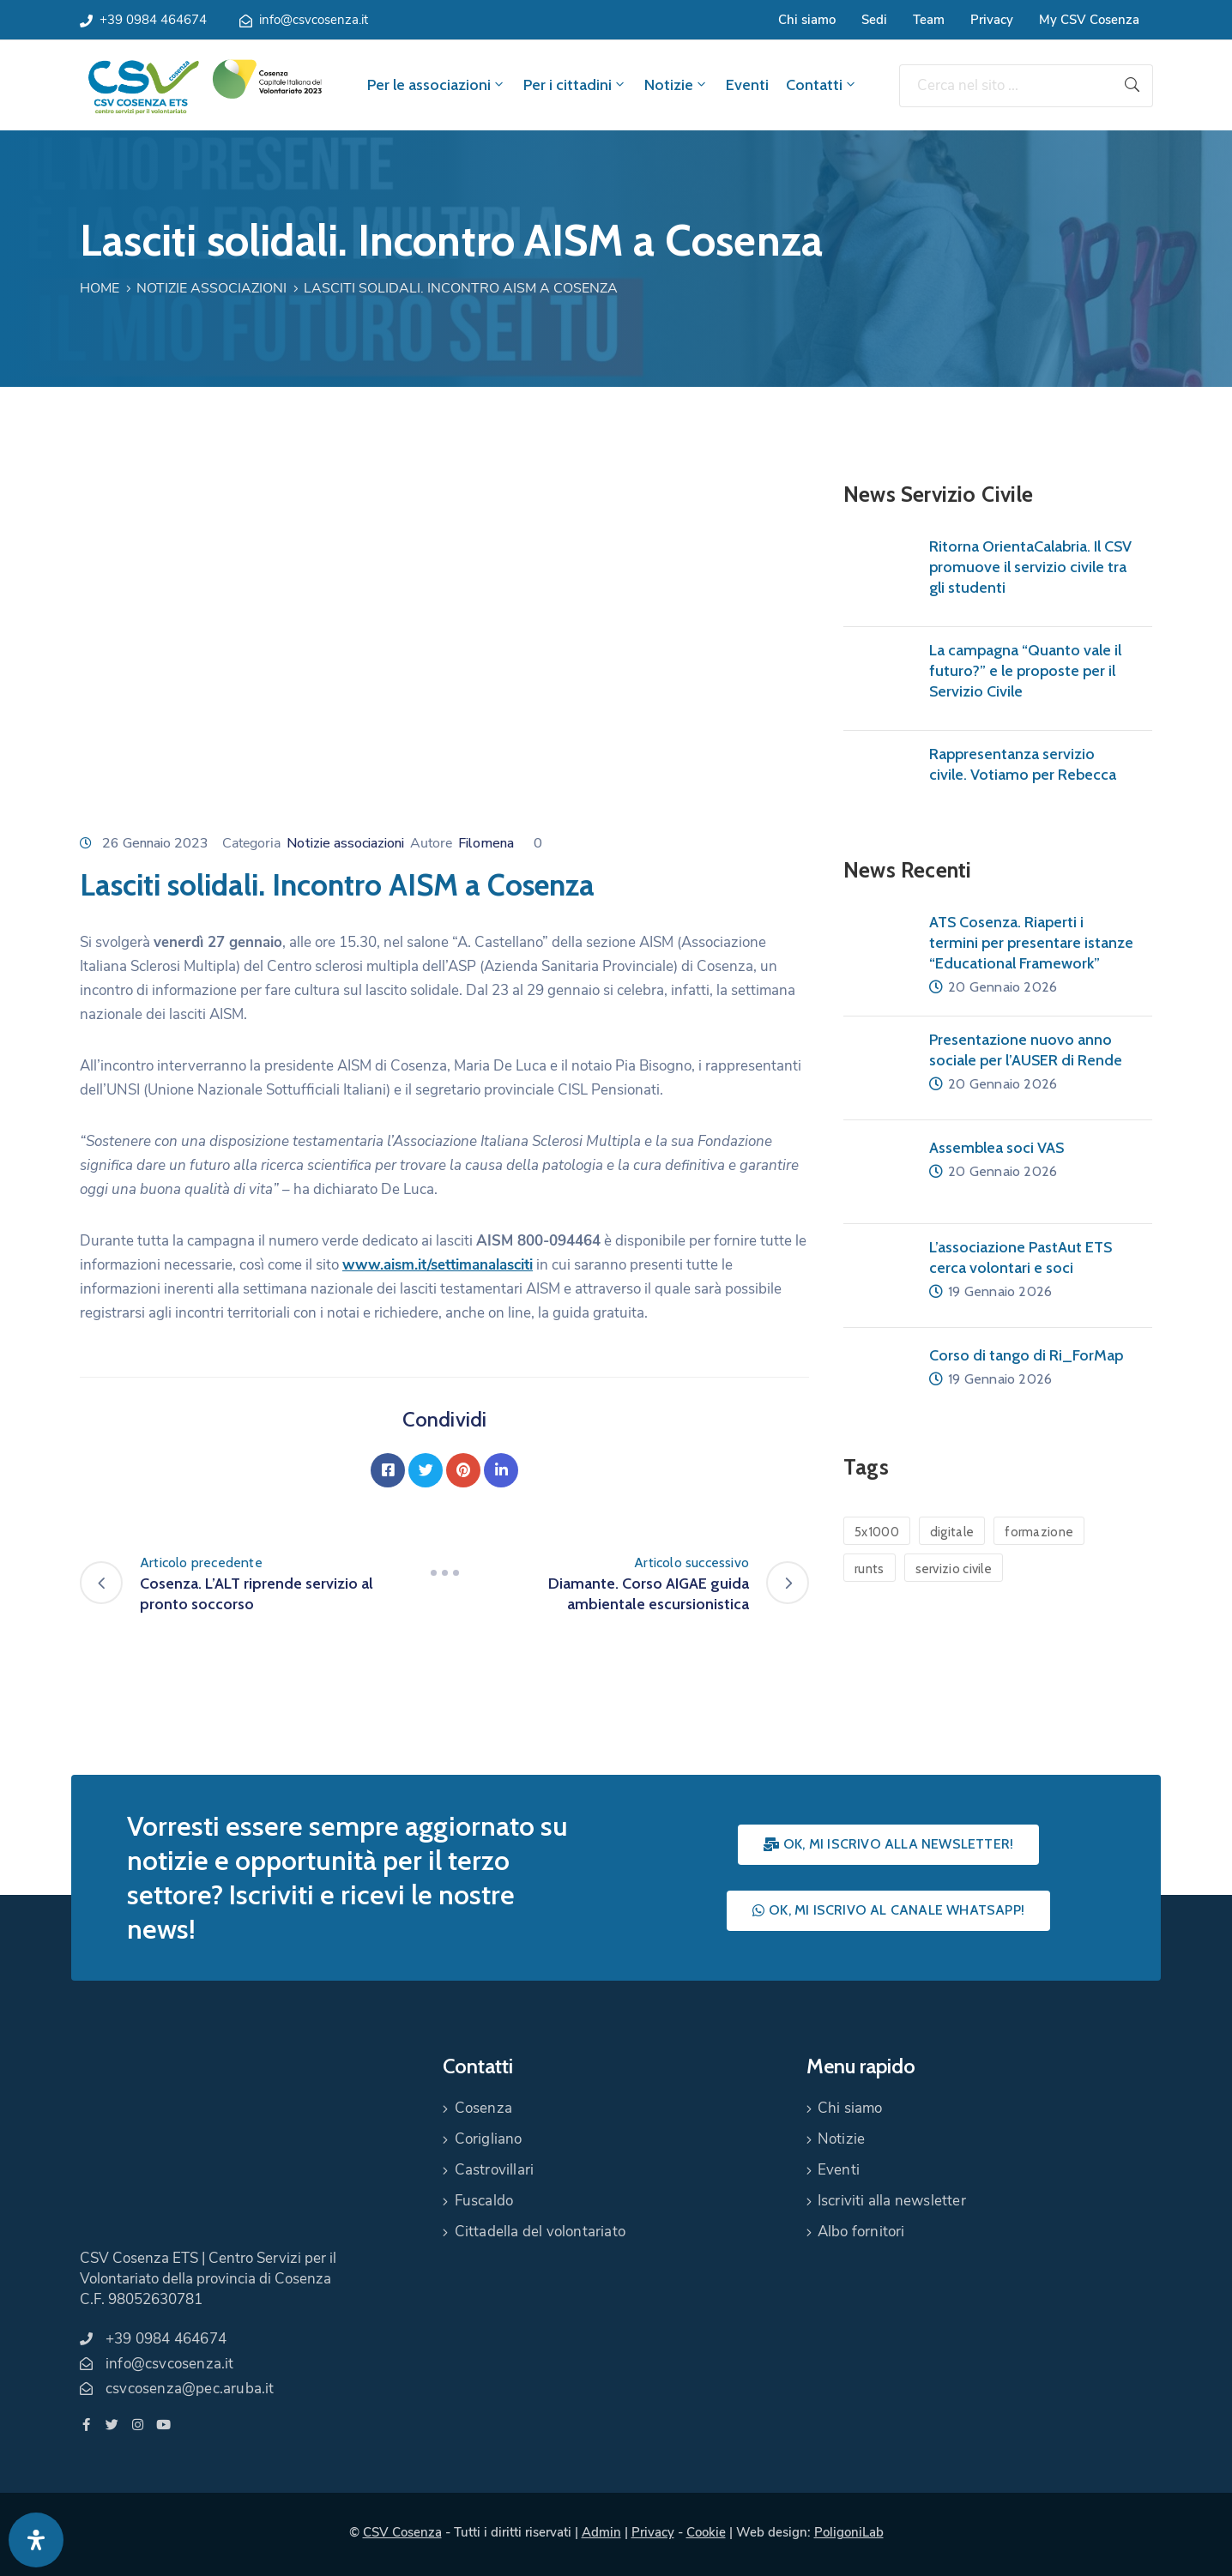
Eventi (747, 84)
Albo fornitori (861, 2231)
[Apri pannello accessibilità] (36, 2540)
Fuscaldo (484, 2201)
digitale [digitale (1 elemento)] (952, 1532)
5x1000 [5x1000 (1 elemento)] (877, 1532)
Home (99, 288)
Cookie (706, 2532)
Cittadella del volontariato (540, 2231)
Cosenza (483, 2108)
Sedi (874, 19)
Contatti (822, 84)
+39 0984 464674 (153, 19)
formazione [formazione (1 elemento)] (1039, 1532)
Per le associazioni (436, 84)
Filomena (486, 843)
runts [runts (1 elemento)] (870, 1569)
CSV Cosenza (402, 2532)
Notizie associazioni (211, 288)
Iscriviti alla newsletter (892, 2201)
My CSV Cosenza (1089, 19)
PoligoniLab (849, 2532)
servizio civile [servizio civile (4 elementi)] (954, 1569)
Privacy (991, 19)
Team (929, 19)
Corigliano (488, 2139)
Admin (601, 2532)
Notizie (676, 84)
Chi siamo (807, 19)
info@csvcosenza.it (313, 19)
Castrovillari (494, 2170)
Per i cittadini (575, 84)
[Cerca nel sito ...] (1005, 85)
